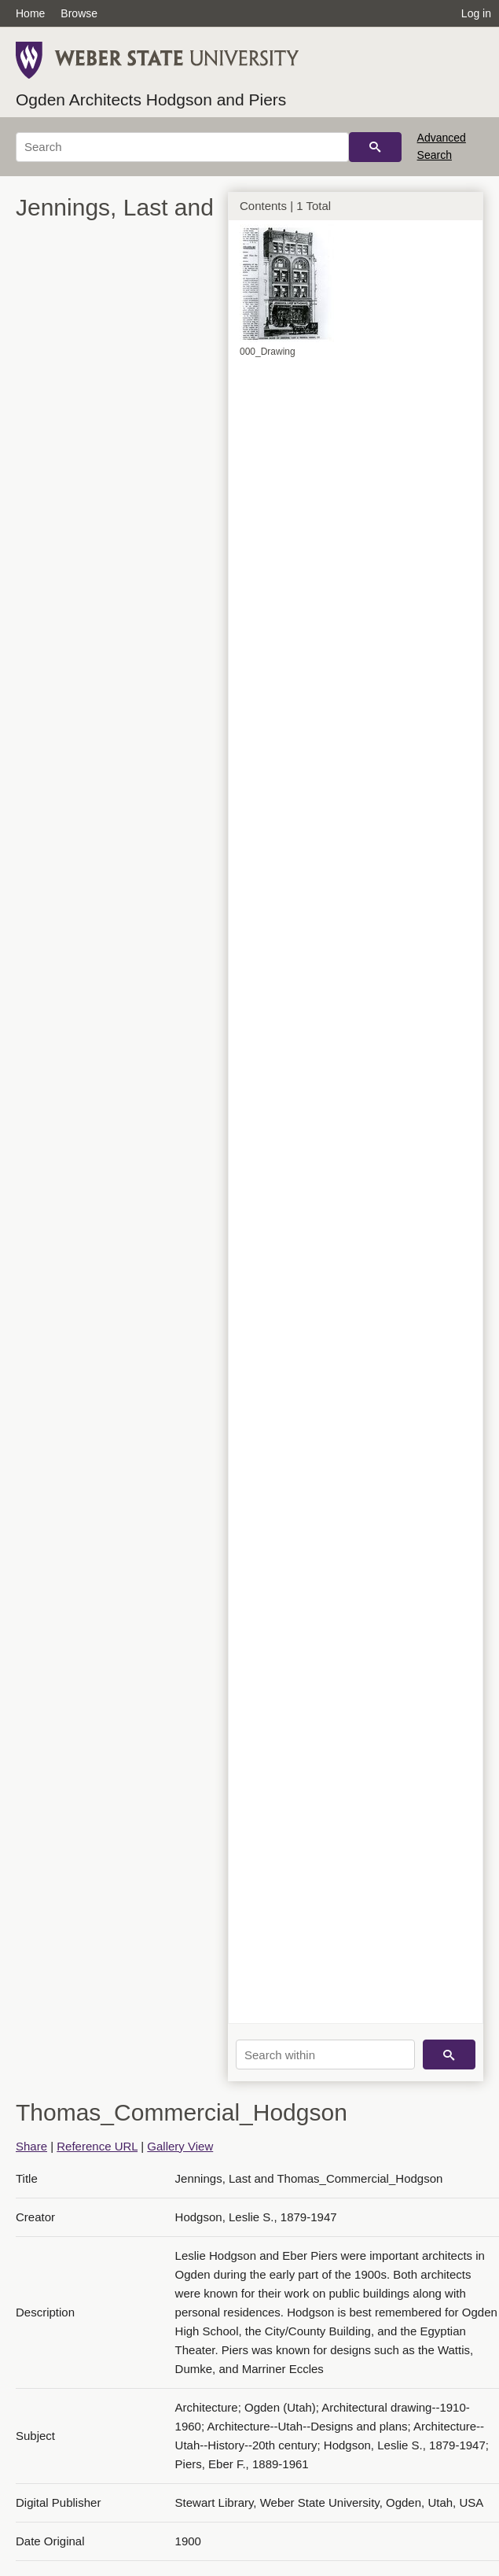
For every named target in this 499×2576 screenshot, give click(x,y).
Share (31, 2146)
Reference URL (97, 2146)
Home (30, 13)
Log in (476, 13)
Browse (79, 13)
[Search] (182, 147)
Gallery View (180, 2146)
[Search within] (325, 2054)
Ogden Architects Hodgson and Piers (151, 99)
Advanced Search (441, 146)
